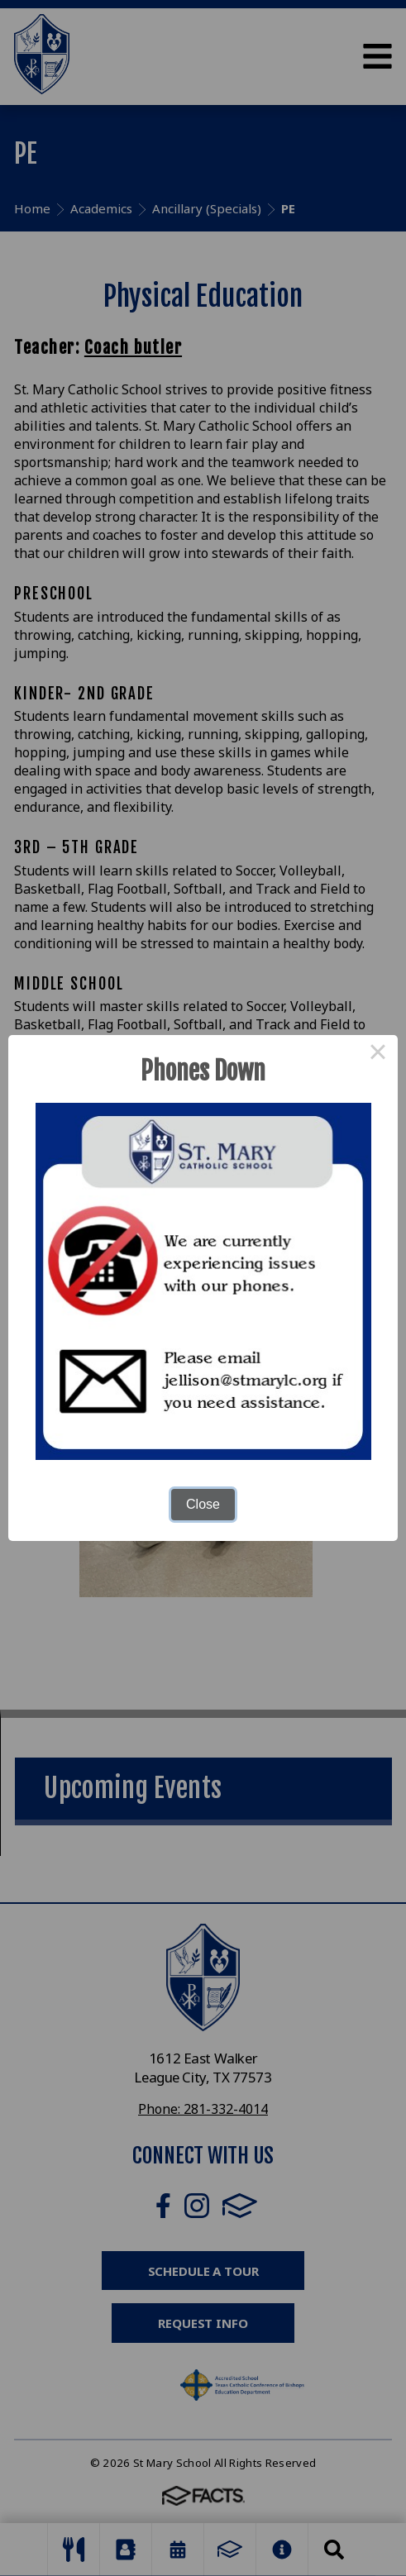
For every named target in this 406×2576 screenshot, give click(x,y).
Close (203, 1504)
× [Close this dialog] (378, 1055)
